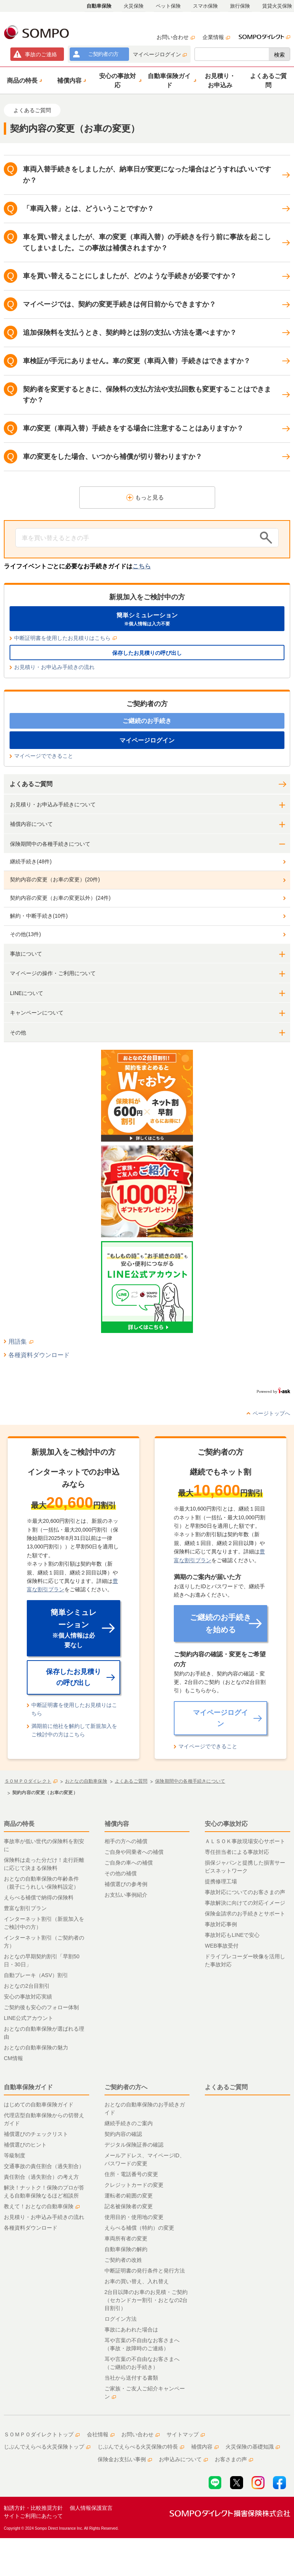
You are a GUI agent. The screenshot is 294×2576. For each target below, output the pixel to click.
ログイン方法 (121, 2319)
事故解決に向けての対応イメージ (245, 1903)
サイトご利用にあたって (33, 2516)
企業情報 (216, 37)
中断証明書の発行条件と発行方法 (145, 2271)
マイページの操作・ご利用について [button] (53, 973)
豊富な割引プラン (25, 1908)
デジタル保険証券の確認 (134, 2145)
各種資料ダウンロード (39, 1355)
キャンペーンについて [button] (37, 1013)
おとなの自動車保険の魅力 (36, 2047)
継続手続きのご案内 (129, 2123)
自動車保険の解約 (126, 2249)
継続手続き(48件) (31, 861)
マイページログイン (160, 54)
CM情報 (13, 2058)
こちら (141, 566)
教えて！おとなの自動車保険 (42, 2206)
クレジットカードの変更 (134, 2185)
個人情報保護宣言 (91, 2508)
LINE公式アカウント (28, 2018)
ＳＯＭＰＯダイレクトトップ (42, 2434)
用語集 (20, 1341)
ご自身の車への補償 (129, 1863)
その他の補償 (121, 1873)
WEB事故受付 (221, 1946)
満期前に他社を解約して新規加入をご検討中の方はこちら (74, 1730)
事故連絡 (41, 54)
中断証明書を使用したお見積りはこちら (65, 638)
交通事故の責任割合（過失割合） (44, 2166)
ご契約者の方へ (126, 2087)
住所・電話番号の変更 (131, 2174)
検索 (279, 55)
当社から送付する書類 (131, 2378)
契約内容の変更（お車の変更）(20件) (55, 879)
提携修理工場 (221, 1881)
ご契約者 (103, 54)
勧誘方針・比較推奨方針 (33, 2508)
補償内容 (117, 1824)
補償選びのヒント (25, 2145)
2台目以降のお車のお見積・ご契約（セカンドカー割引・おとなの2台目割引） (146, 2300)
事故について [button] (26, 954)
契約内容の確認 (123, 2134)
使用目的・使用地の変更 (134, 2217)
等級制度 (14, 2155)
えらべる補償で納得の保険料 (39, 1897)
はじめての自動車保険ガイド (39, 2104)
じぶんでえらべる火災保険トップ (47, 2447)
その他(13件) (25, 934)
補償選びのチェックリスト (36, 2134)
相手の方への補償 (126, 1841)
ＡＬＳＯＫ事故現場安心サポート (245, 1841)
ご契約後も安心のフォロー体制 (41, 2007)
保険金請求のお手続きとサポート (245, 1913)
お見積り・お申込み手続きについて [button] (53, 804)
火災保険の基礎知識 (252, 2447)
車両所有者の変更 (126, 2238)
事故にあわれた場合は (131, 2329)
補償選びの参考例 (126, 1884)
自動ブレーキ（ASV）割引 (36, 1975)
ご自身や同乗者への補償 (134, 1852)
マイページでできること (43, 756)
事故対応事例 (221, 1924)
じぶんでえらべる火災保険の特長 (141, 2447)
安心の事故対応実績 (28, 1997)
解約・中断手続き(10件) (39, 916)
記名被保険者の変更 (129, 2206)
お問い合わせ (176, 37)
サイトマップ (186, 2434)
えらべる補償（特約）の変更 (139, 2228)
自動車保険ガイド (28, 2087)
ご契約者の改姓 (123, 2260)
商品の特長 (19, 1824)
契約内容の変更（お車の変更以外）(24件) (60, 898)
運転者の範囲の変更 (129, 2196)
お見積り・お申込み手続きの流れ (54, 667)
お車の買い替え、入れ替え (137, 2281)
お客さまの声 (234, 2459)
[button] (23, 80)
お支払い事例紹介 (126, 1895)
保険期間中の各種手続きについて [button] (50, 844)
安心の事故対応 (226, 1824)
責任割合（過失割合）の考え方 (41, 2177)
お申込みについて (183, 2459)
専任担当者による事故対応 (237, 1852)
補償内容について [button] (31, 824)
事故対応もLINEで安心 (232, 1935)
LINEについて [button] (26, 993)
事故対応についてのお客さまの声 (245, 1892)
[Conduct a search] (135, 538)
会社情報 (100, 2434)
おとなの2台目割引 (27, 1986)
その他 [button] (18, 1032)
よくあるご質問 (31, 784)
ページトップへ (271, 1413)
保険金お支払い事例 (125, 2459)
